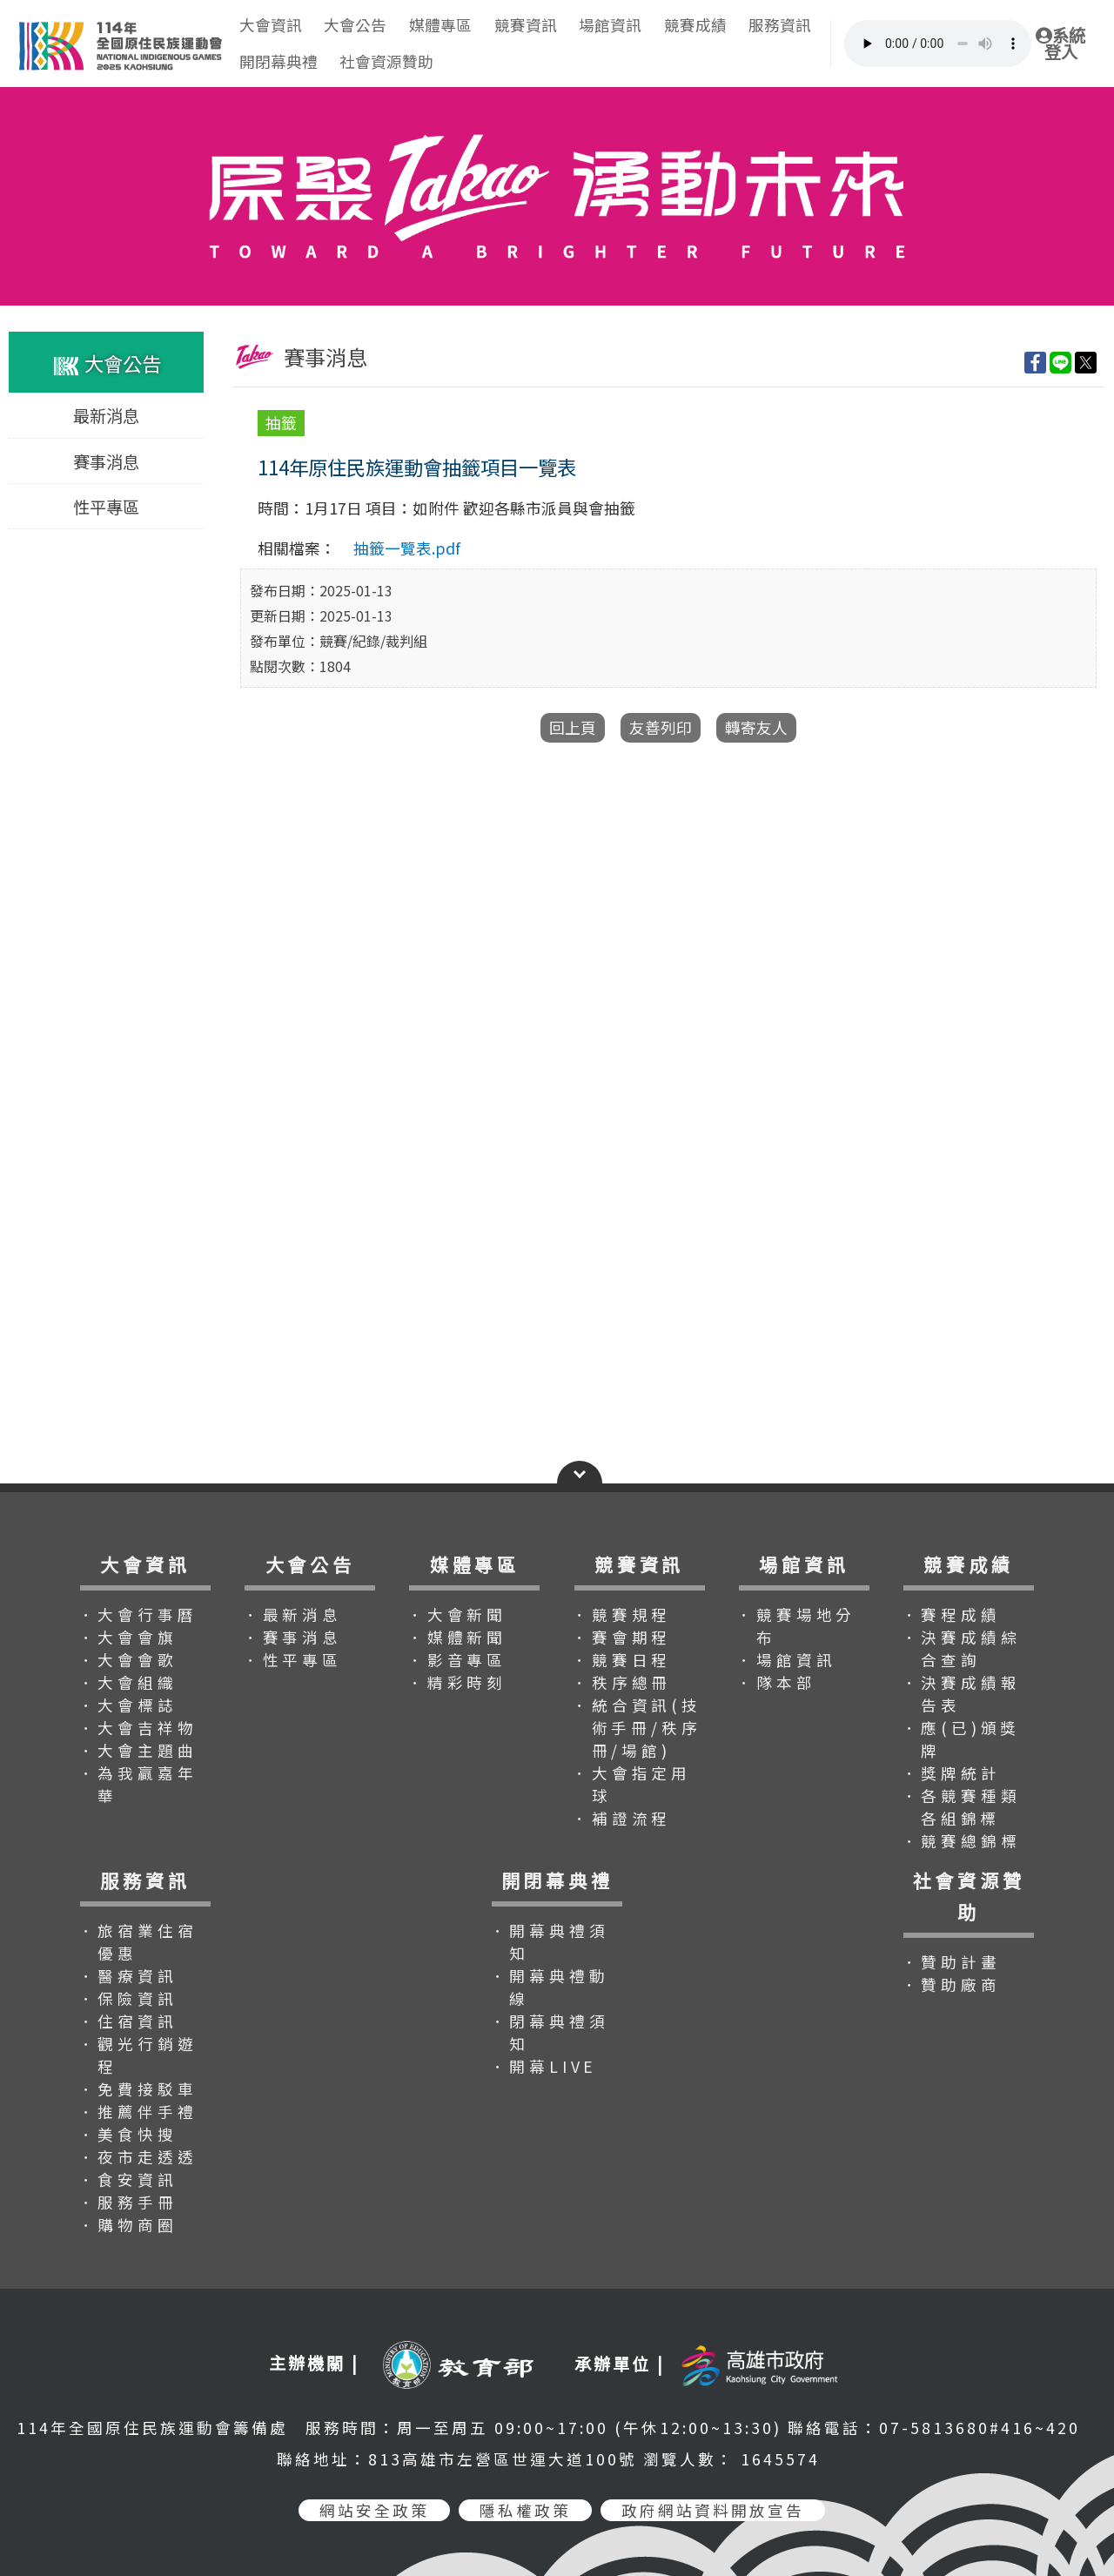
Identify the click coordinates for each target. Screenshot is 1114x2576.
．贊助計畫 (951, 1962)
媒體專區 (440, 25)
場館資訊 (610, 25)
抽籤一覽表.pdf (406, 548)
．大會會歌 (128, 1660)
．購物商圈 (128, 2225)
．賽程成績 (951, 1614)
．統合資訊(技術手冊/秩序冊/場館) (636, 1727)
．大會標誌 (128, 1705)
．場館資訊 (786, 1660)
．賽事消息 (292, 1637)
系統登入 (1060, 43)
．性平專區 (292, 1660)
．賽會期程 (621, 1637)
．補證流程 (621, 1818)
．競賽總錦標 (961, 1841)
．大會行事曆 (138, 1614)
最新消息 (106, 416)
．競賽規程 (621, 1614)
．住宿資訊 (128, 2021)
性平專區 (106, 506)
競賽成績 (695, 25)
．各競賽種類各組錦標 (961, 1807)
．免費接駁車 (138, 2089)
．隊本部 (775, 1682)
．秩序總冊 (621, 1682)
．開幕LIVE (544, 2066)
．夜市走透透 (138, 2157)
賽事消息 (106, 461)
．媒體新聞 (457, 1637)
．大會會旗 (128, 1637)
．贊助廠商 (951, 1984)
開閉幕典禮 (278, 61)
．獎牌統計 (951, 1773)
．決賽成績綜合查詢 (961, 1648)
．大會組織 (128, 1682)
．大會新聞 (457, 1614)
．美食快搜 (128, 2134)
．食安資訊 (128, 2179)
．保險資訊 (128, 1998)
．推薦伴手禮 (138, 2111)
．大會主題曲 (138, 1750)
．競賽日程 (621, 1660)
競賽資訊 (525, 25)
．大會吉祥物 (138, 1728)
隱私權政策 (525, 2510)
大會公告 (355, 25)
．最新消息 (292, 1614)
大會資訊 (270, 25)
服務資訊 (779, 25)
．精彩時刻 (457, 1682)
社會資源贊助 (386, 61)
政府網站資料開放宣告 (712, 2510)
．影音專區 (457, 1660)
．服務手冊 (128, 2202)
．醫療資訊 (128, 1976)
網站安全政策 (374, 2510)
